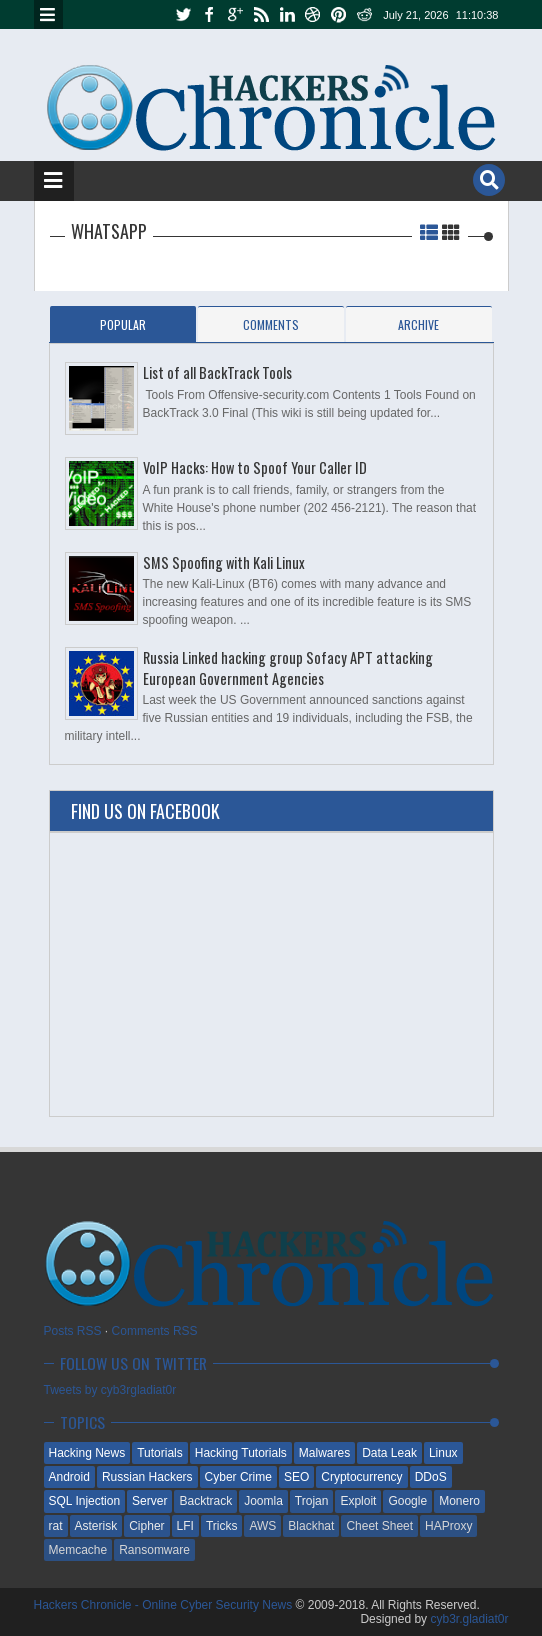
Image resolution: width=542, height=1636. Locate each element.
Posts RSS (73, 1331)
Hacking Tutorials (241, 1453)
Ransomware (154, 1550)
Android (69, 1477)
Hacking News (87, 1453)
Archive (418, 324)
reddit (365, 14)
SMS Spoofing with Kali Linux (224, 562)
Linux (443, 1453)
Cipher (146, 1526)
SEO (296, 1477)
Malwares (324, 1453)
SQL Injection (85, 1501)
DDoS (431, 1477)
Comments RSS (155, 1331)
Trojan (312, 1501)
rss (261, 14)
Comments (271, 324)
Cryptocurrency (361, 1477)
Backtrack (205, 1501)
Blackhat (311, 1526)
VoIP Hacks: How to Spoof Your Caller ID (255, 467)
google (235, 14)
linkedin (287, 14)
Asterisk (96, 1526)
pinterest (339, 14)
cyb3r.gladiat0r (469, 1619)
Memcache (78, 1550)
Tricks (222, 1526)
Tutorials (160, 1453)
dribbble (313, 14)
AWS (262, 1526)
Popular (123, 324)
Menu (48, 14)
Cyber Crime (238, 1477)
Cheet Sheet (379, 1526)
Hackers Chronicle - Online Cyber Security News (165, 1605)
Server (149, 1501)
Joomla (263, 1501)
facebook (209, 14)
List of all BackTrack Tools (217, 372)
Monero (459, 1501)
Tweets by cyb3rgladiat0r (110, 1390)
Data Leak (389, 1453)
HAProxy (448, 1526)
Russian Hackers (147, 1477)
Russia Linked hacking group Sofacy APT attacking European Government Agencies (288, 668)
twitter (183, 14)
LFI (185, 1526)
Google (407, 1501)
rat (56, 1526)
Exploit (358, 1501)
